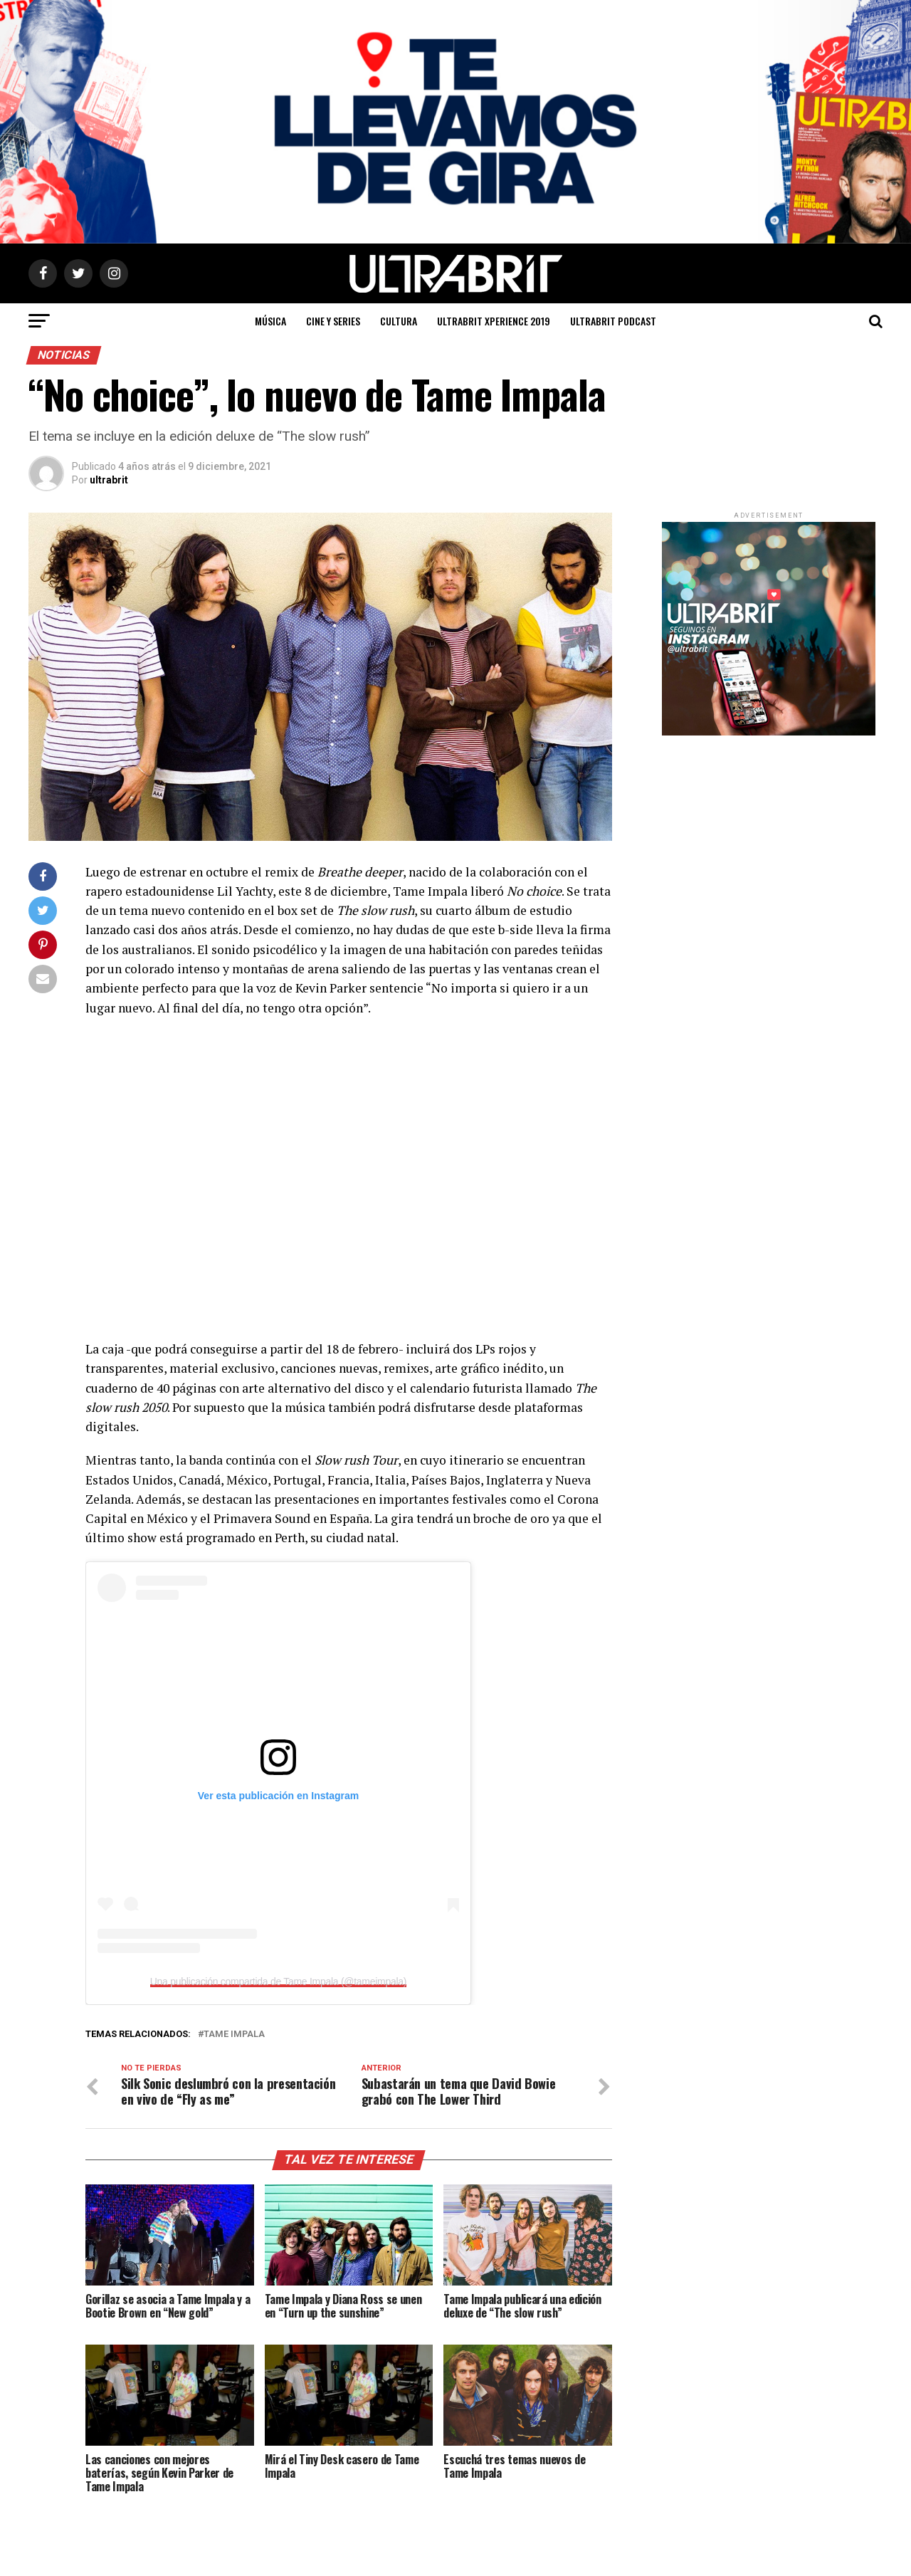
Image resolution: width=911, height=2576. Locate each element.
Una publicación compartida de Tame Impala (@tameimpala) (278, 1981)
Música (270, 320)
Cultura (398, 320)
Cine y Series (333, 320)
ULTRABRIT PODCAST (613, 320)
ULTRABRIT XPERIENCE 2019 (493, 320)
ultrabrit (109, 480)
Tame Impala (234, 2034)
